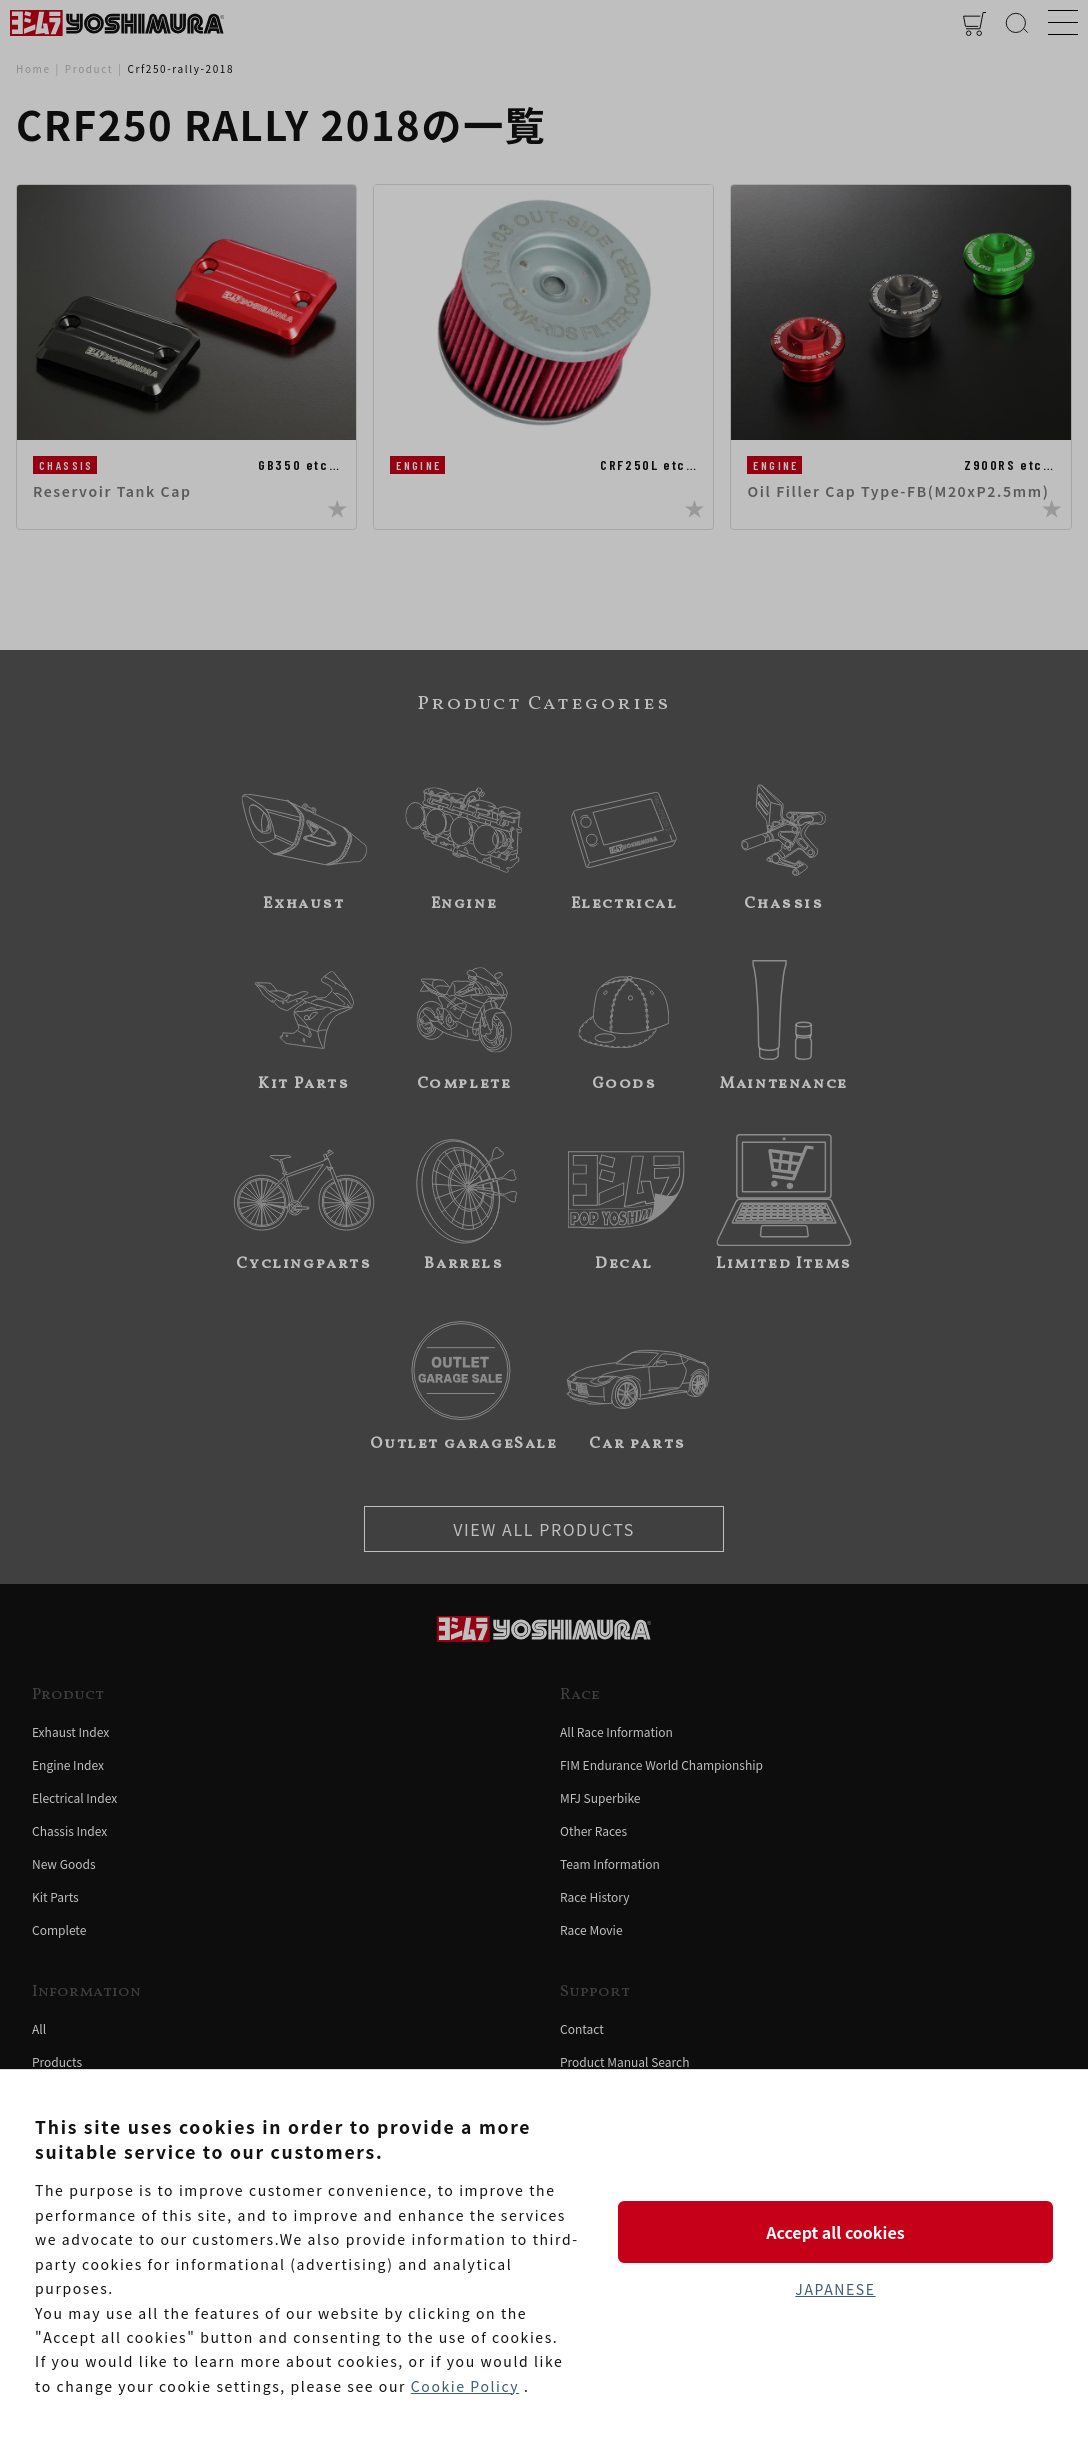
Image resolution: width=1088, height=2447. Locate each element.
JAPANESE (835, 2289)
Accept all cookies (835, 2232)
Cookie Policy (465, 2386)
